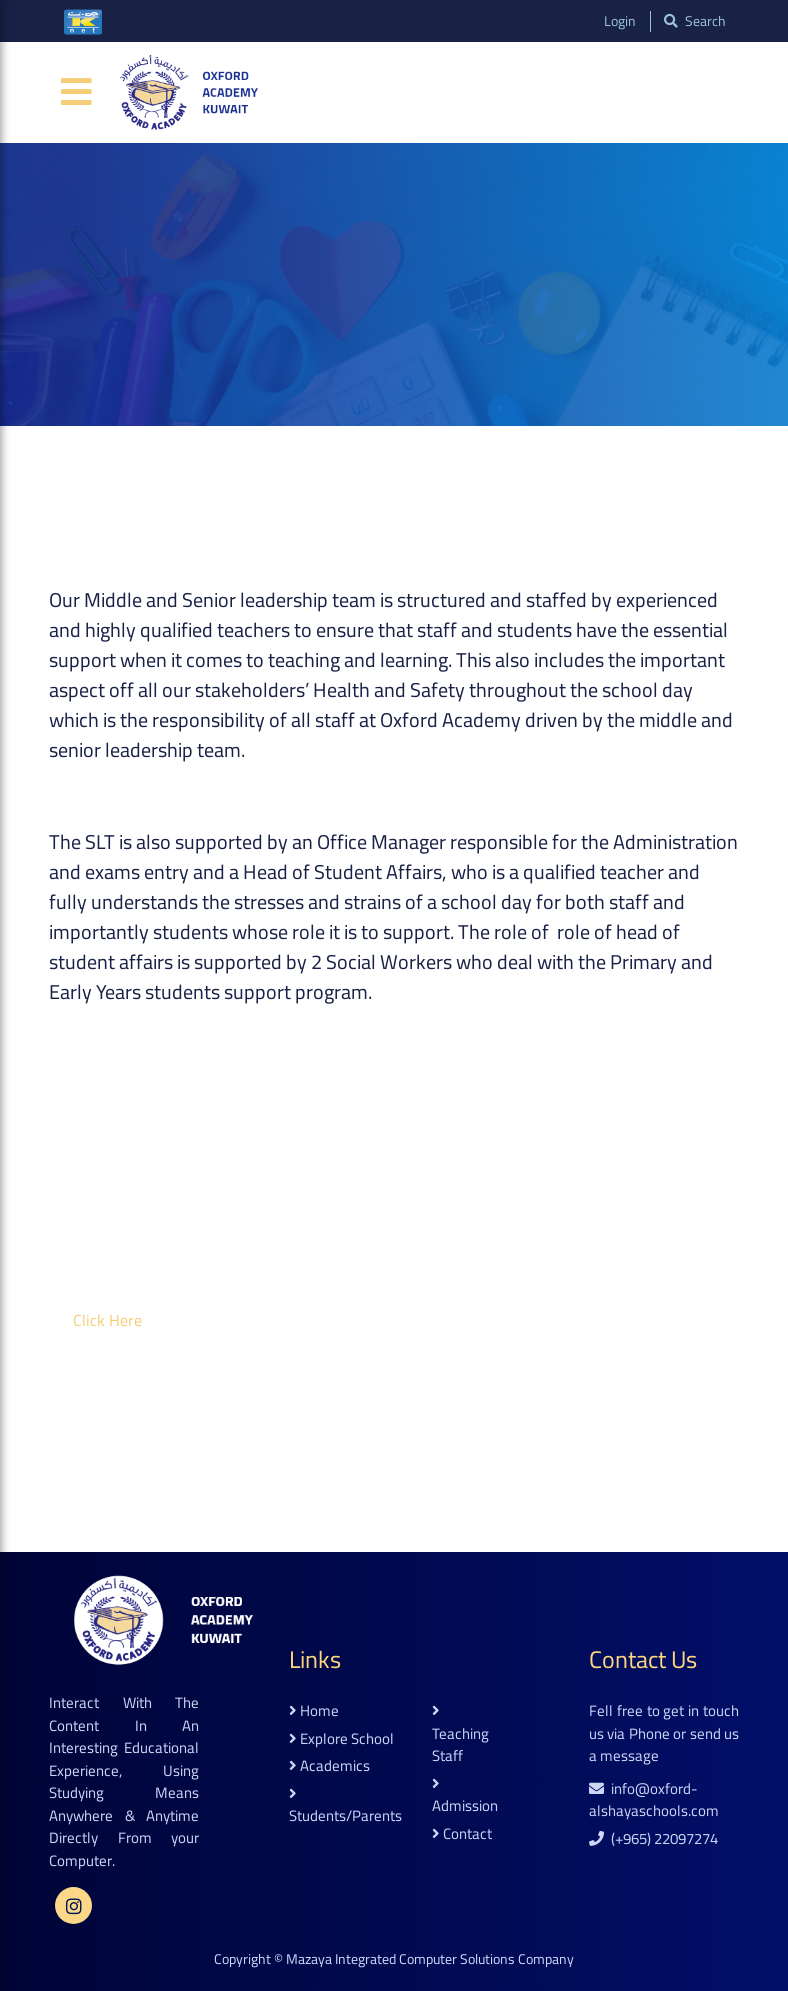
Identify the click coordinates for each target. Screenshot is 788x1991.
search (693, 21)
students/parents (345, 1807)
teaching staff (460, 1735)
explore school (341, 1739)
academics (329, 1766)
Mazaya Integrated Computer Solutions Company (430, 1959)
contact (462, 1834)
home (314, 1711)
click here (107, 1320)
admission (465, 1797)
